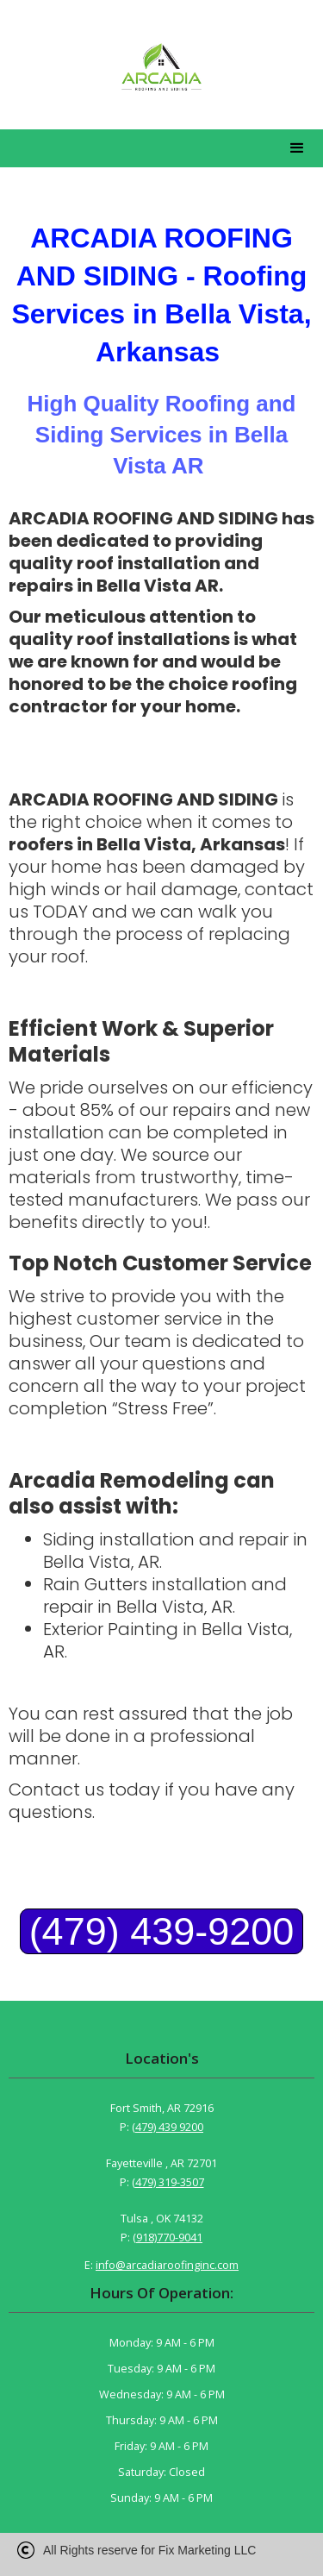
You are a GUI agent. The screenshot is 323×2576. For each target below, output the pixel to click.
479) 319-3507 (169, 2182)
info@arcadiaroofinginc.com (167, 2265)
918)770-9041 (169, 2237)
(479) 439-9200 (162, 1931)
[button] (297, 148)
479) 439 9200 (169, 2127)
